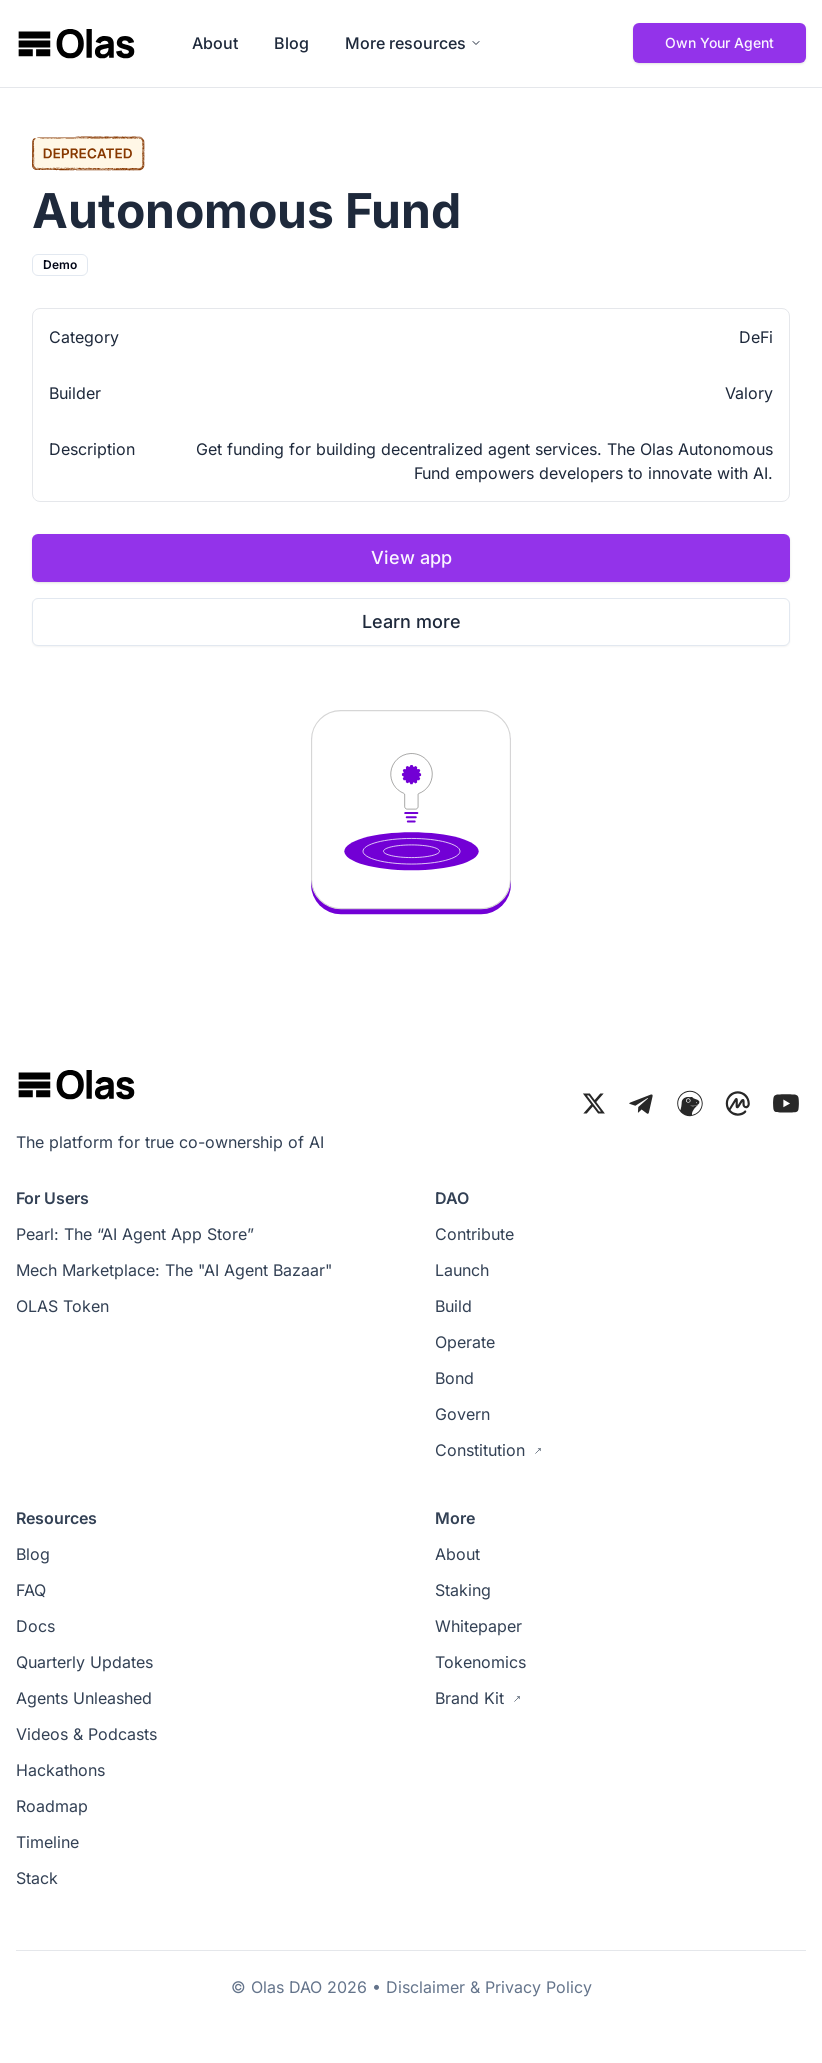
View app (411, 557)
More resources (413, 43)
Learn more (411, 621)
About (215, 43)
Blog (291, 43)
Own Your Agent (719, 42)
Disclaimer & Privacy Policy (489, 1987)
